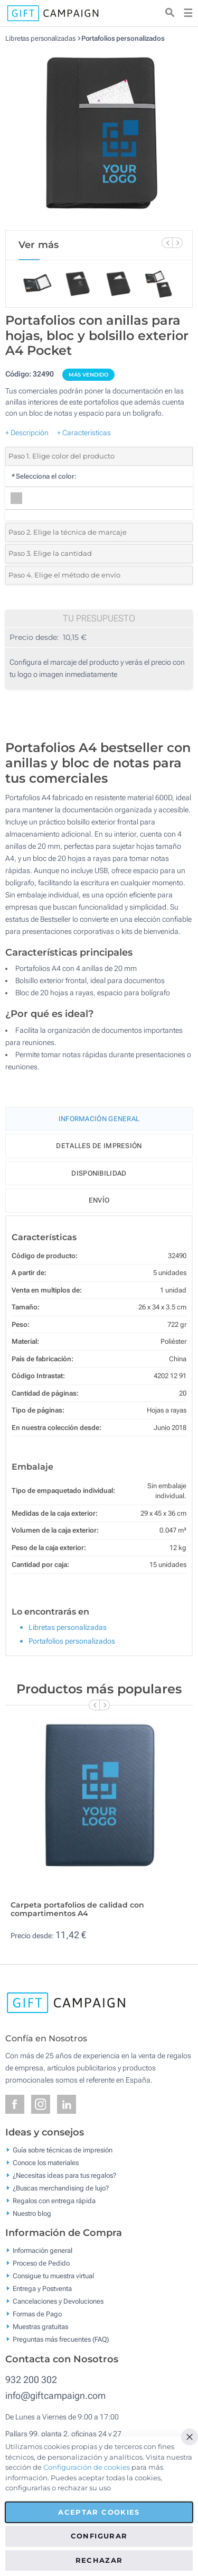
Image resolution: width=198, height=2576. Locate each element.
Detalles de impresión (99, 1146)
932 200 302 (31, 2379)
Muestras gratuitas (40, 2327)
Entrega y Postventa (42, 2289)
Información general (42, 2250)
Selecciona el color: (44, 476)
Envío (99, 1200)
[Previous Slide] (167, 242)
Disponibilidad (98, 1173)
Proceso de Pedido (41, 2263)
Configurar (99, 2536)
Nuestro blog (32, 2213)
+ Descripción (27, 432)
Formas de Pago (37, 2314)
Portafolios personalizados (123, 38)
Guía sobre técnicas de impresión (62, 2149)
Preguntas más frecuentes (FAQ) (61, 2339)
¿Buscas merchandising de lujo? (61, 2188)
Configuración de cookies (86, 2467)
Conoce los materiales (46, 2162)
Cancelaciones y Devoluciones (58, 2301)
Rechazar (99, 2560)
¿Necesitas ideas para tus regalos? (64, 2175)
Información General (99, 1119)
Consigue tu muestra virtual (53, 2276)
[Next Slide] (177, 242)
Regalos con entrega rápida (54, 2200)
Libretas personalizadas (40, 38)
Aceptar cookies (98, 2512)
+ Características (84, 432)
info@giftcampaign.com (55, 2395)
